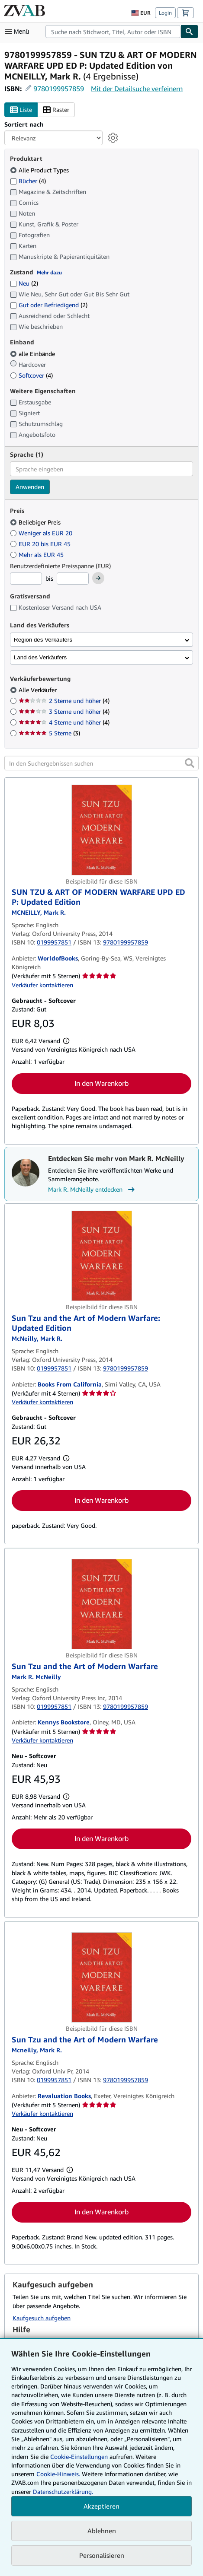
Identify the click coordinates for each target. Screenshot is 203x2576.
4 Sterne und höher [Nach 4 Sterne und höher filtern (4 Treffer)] (64, 722)
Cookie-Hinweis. (58, 2473)
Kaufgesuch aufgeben (42, 2318)
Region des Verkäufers (43, 639)
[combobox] (112, 31)
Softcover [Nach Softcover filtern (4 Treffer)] (31, 375)
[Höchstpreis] (73, 578)
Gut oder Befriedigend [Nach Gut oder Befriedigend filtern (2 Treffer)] (48, 304)
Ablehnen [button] (101, 2531)
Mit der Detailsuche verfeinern (137, 88)
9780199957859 (58, 88)
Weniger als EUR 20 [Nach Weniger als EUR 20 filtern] (42, 533)
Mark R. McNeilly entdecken (92, 1189)
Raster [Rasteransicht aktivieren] (56, 110)
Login (165, 13)
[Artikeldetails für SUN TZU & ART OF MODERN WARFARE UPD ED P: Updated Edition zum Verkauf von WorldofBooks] (101, 830)
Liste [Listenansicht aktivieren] (21, 110)
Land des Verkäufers (40, 657)
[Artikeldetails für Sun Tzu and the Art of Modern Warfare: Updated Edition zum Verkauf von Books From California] (101, 1256)
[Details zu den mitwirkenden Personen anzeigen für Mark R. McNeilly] (39, 912)
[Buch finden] (189, 31)
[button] (189, 763)
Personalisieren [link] (101, 2555)
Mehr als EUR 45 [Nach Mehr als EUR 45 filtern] (37, 554)
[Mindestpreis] (26, 578)
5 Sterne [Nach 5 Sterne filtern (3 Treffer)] (49, 733)
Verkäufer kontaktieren (42, 985)
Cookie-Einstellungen (79, 2456)
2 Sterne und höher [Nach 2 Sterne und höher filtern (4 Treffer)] (64, 700)
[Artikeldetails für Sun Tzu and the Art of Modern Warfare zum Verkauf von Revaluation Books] (101, 1977)
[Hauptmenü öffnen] (19, 31)
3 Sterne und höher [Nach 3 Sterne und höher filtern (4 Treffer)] (64, 711)
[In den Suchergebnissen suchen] (101, 763)
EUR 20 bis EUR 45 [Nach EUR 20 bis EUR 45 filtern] (41, 543)
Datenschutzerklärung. (63, 2491)
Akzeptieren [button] (101, 2506)
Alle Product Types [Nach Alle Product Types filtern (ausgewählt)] (40, 170)
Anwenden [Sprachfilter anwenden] (30, 486)
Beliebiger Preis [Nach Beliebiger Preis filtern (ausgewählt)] (36, 522)
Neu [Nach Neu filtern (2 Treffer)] (24, 283)
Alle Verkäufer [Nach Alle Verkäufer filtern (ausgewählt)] (38, 689)
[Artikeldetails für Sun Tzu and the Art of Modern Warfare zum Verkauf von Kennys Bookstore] (101, 1604)
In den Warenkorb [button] (101, 1083)
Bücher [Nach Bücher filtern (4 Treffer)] (28, 180)
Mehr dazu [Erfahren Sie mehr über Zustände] (49, 272)
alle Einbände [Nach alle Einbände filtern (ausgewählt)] (33, 353)
